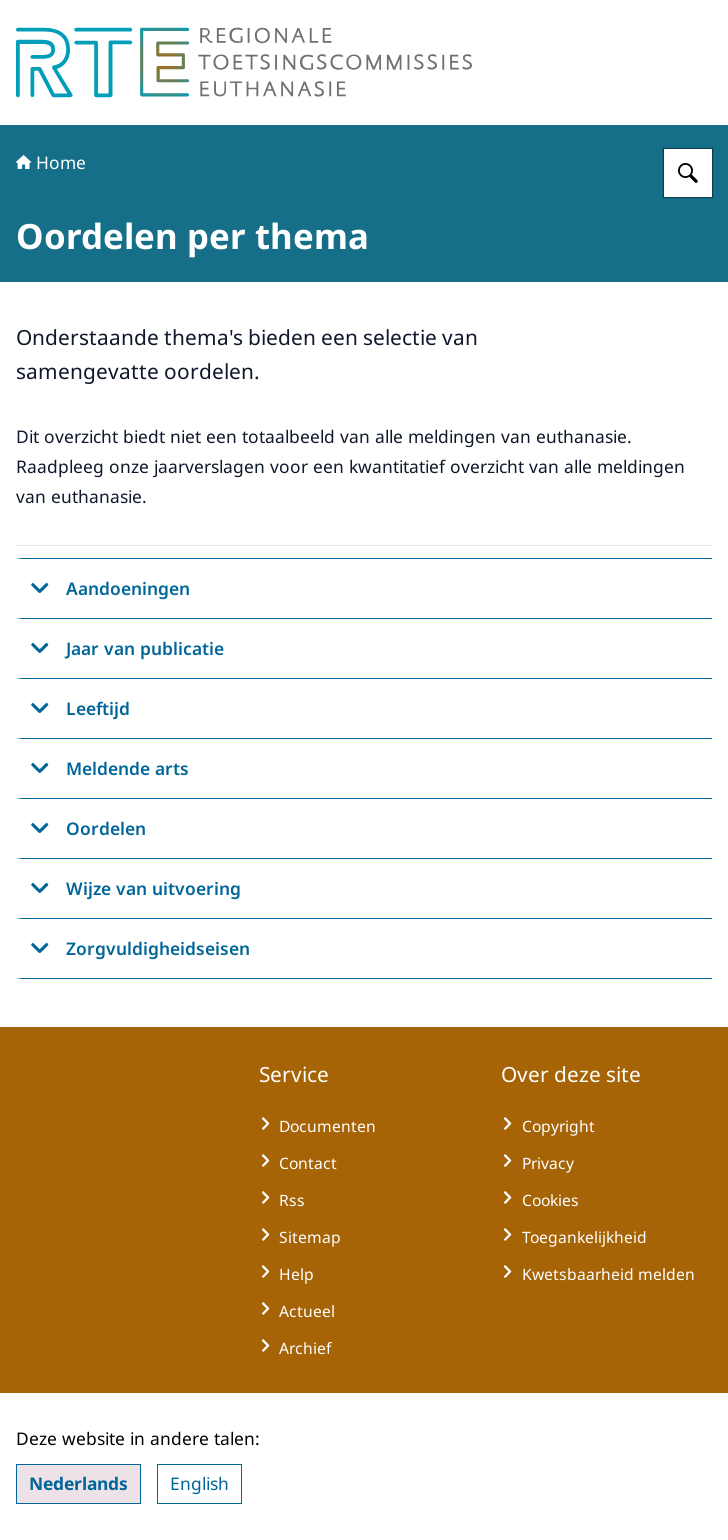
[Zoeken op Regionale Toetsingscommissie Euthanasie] (688, 173)
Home (51, 162)
